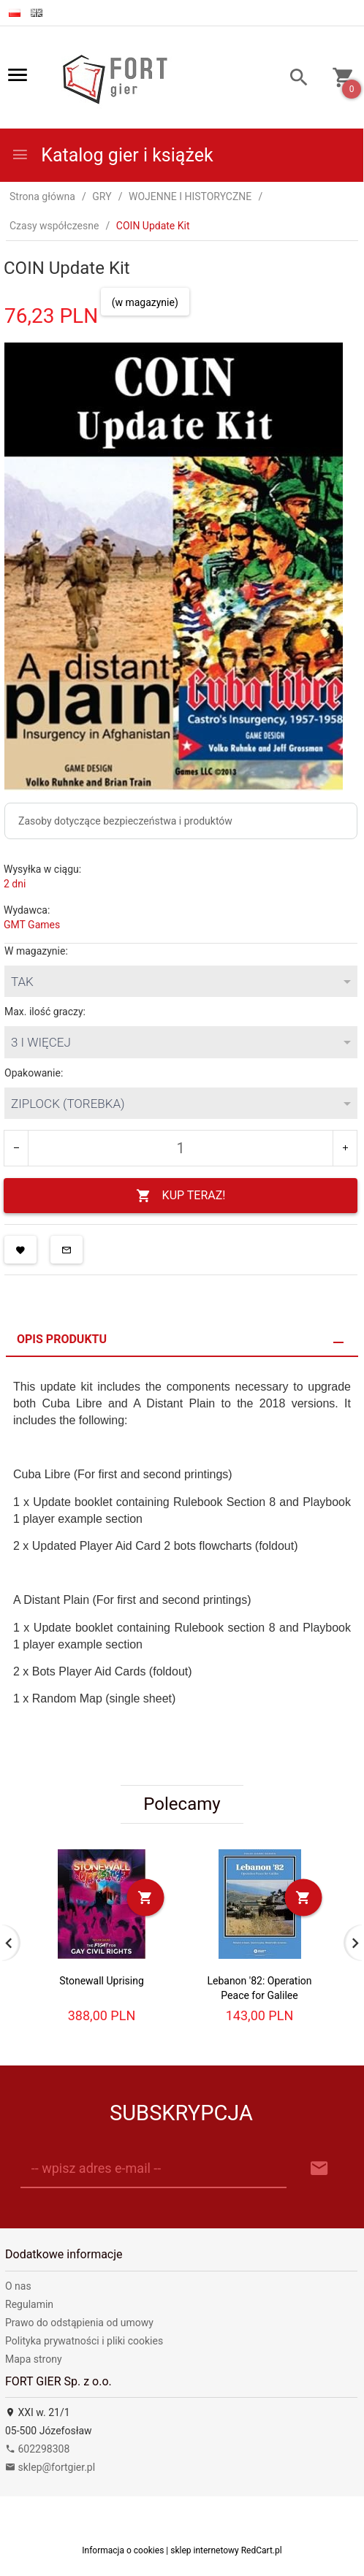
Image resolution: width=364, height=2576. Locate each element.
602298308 (37, 2449)
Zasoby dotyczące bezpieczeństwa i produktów (125, 821)
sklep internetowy (204, 2550)
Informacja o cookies (123, 2550)
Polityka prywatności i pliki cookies (84, 2341)
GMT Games (32, 924)
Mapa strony (33, 2359)
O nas (18, 2286)
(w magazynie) (145, 302)
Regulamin (29, 2304)
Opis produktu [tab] (62, 1339)
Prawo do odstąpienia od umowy (79, 2322)
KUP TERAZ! (181, 1196)
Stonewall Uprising (101, 1981)
